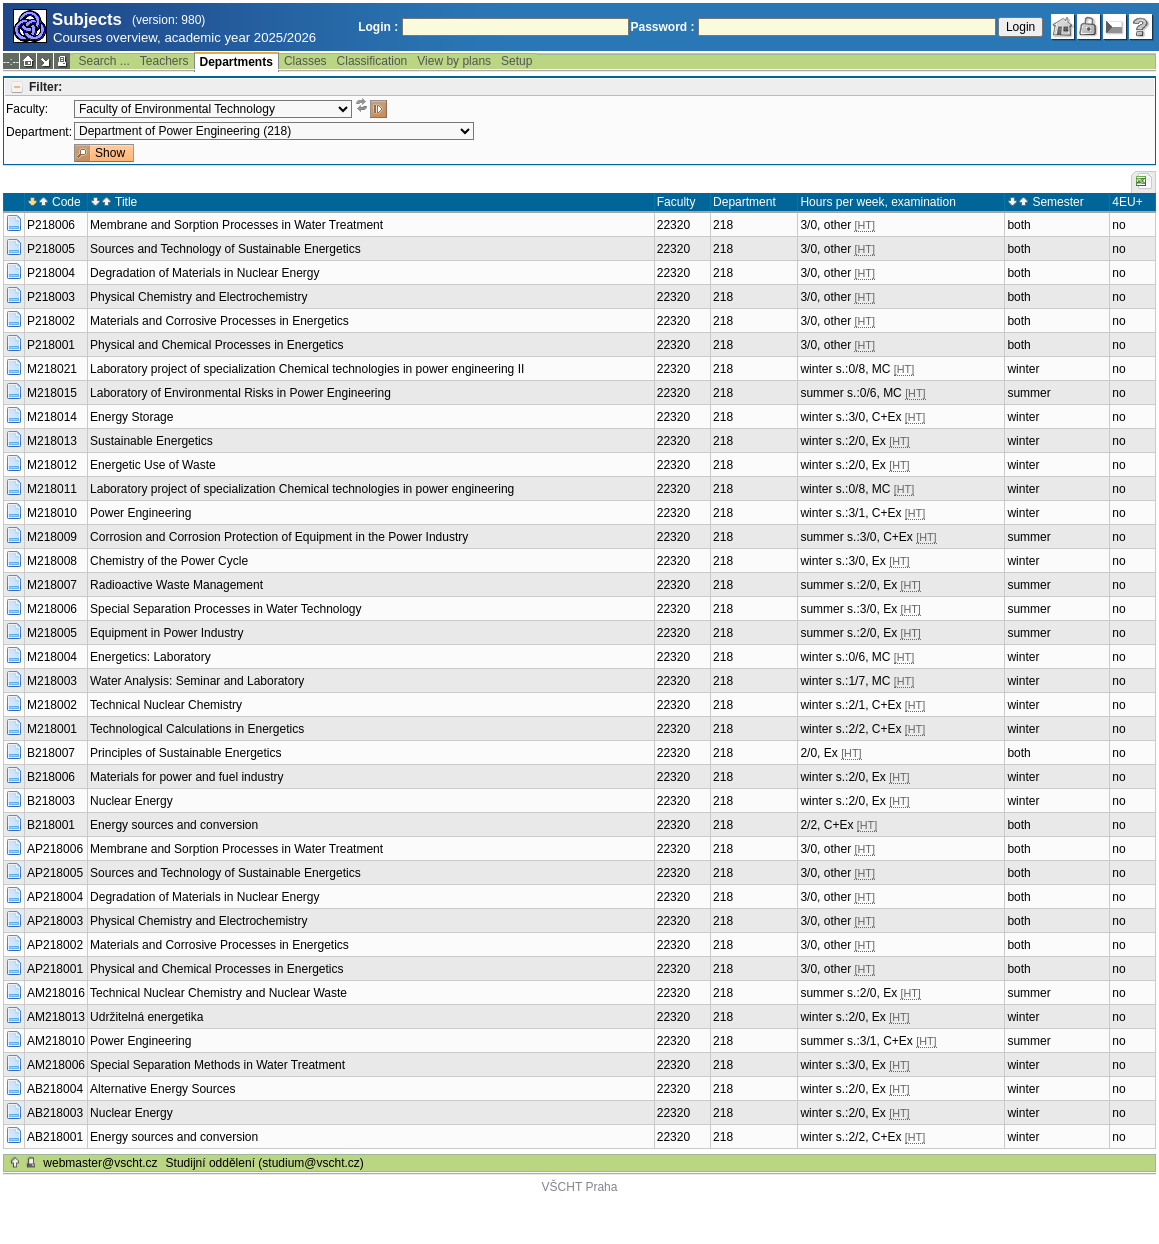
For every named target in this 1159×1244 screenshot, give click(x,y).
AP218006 (55, 849)
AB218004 (55, 1089)
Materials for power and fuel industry (186, 777)
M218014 (52, 417)
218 (723, 225)
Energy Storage (131, 417)
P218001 (51, 345)
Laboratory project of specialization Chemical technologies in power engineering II (307, 369)
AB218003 (55, 1113)
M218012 (52, 465)
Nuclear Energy (131, 801)
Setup (516, 61)
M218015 (52, 393)
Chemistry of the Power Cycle (169, 561)
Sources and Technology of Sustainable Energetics (225, 249)
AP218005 (55, 873)
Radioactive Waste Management (176, 585)
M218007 (52, 585)
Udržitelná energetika (146, 1017)
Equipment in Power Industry (166, 633)
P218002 (51, 321)
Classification (372, 61)
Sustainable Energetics (151, 441)
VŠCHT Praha (580, 1187)
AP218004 (55, 897)
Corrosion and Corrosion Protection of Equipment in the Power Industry (279, 537)
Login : (378, 27)
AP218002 (55, 945)
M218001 (52, 729)
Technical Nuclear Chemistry (166, 705)
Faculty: (27, 109)
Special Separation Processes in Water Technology (225, 609)
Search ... (103, 61)
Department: (39, 132)
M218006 (52, 609)
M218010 (52, 513)
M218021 (52, 369)
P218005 (51, 249)
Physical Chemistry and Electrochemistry (198, 297)
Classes (305, 61)
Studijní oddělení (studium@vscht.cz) (265, 1163)
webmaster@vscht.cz (100, 1163)
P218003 (51, 297)
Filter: (45, 87)
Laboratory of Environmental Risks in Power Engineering (240, 393)
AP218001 (55, 969)
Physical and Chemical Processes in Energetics (216, 345)
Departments (236, 62)
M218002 (52, 705)
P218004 (51, 273)
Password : (663, 27)
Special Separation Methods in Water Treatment (217, 1065)
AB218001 (55, 1137)
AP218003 (55, 921)
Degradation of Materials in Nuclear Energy (204, 273)
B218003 (51, 801)
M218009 (52, 537)
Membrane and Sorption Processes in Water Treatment (236, 225)
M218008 (52, 561)
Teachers (164, 61)
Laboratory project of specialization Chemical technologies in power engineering (302, 489)
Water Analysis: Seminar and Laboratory (197, 681)
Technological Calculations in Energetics (197, 729)
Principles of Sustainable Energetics (185, 753)
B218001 (51, 825)
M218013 (52, 441)
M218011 (52, 489)
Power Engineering (140, 513)
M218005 (52, 633)
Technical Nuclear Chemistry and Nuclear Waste (218, 993)
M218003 (52, 681)
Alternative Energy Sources (162, 1089)
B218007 (51, 753)
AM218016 (56, 993)
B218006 (51, 777)
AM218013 (56, 1017)
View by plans (454, 61)
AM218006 (56, 1065)
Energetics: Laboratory (150, 657)
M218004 (52, 657)
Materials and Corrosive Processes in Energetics (219, 321)
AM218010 (56, 1041)
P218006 (51, 225)
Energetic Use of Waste (153, 465)
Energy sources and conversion (174, 825)
